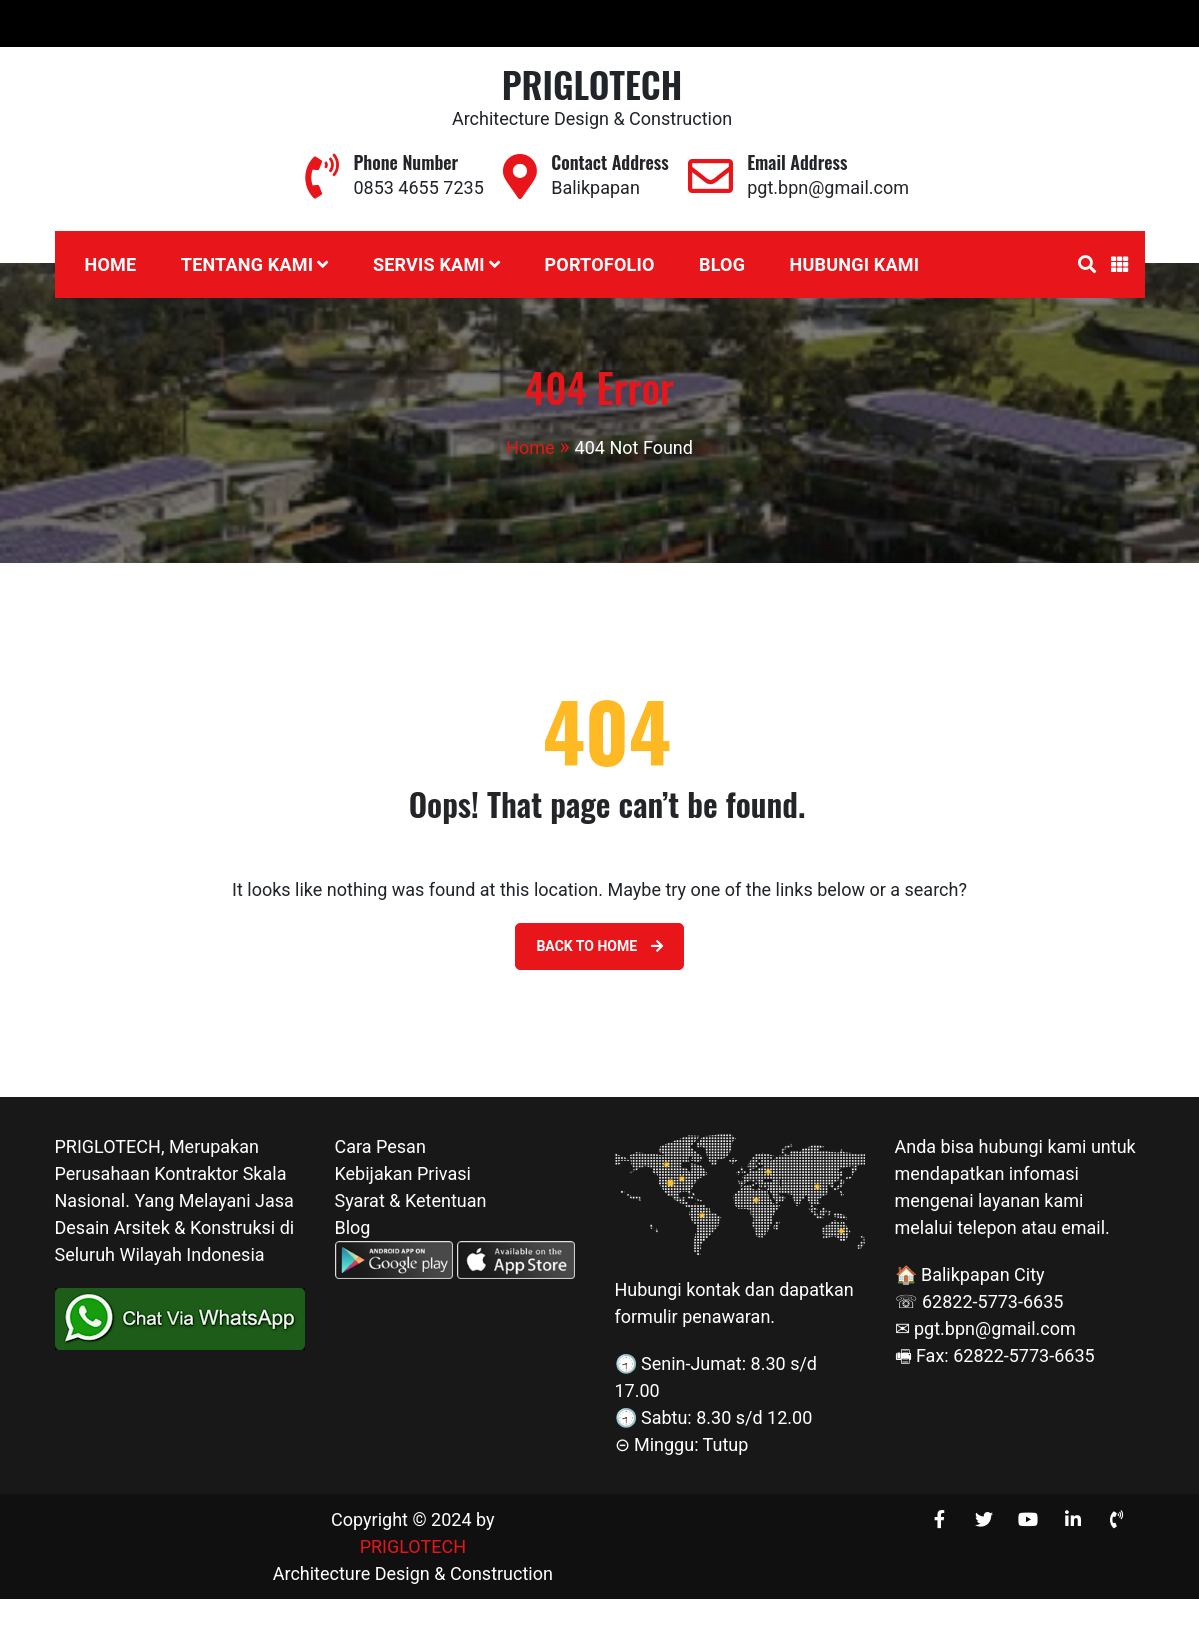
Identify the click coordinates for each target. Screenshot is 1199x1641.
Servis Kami (429, 264)
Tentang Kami (247, 264)
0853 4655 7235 (756, 23)
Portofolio (599, 264)
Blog (722, 264)
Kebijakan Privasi (403, 1173)
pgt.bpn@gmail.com (942, 23)
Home (111, 264)
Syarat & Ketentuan (411, 1200)
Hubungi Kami (855, 264)
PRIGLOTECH (592, 83)
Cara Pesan (380, 1146)
